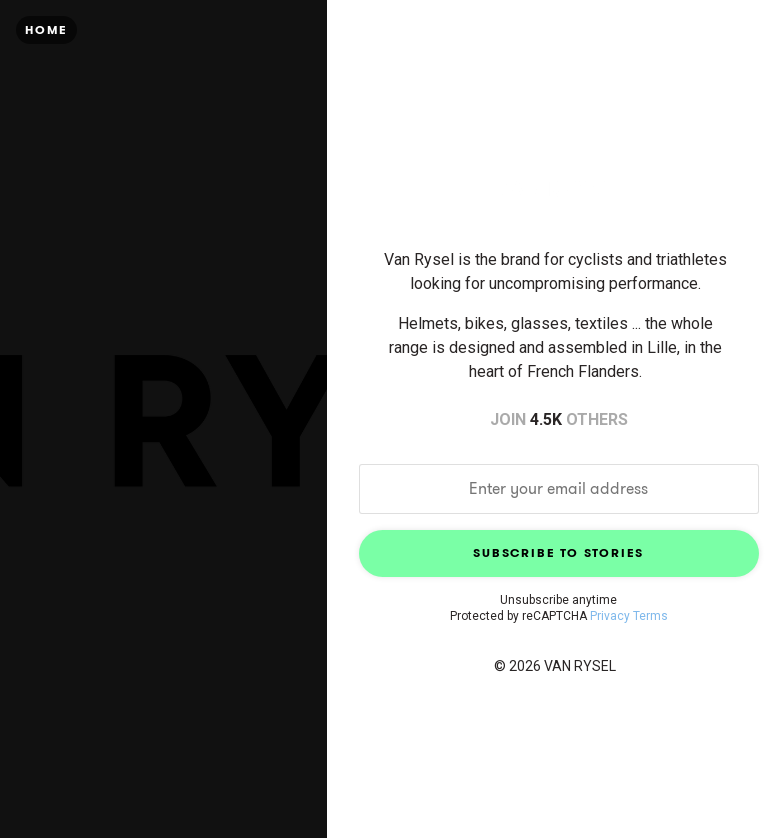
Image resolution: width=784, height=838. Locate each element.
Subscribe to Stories (558, 552)
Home (46, 29)
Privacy (610, 616)
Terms (650, 616)
